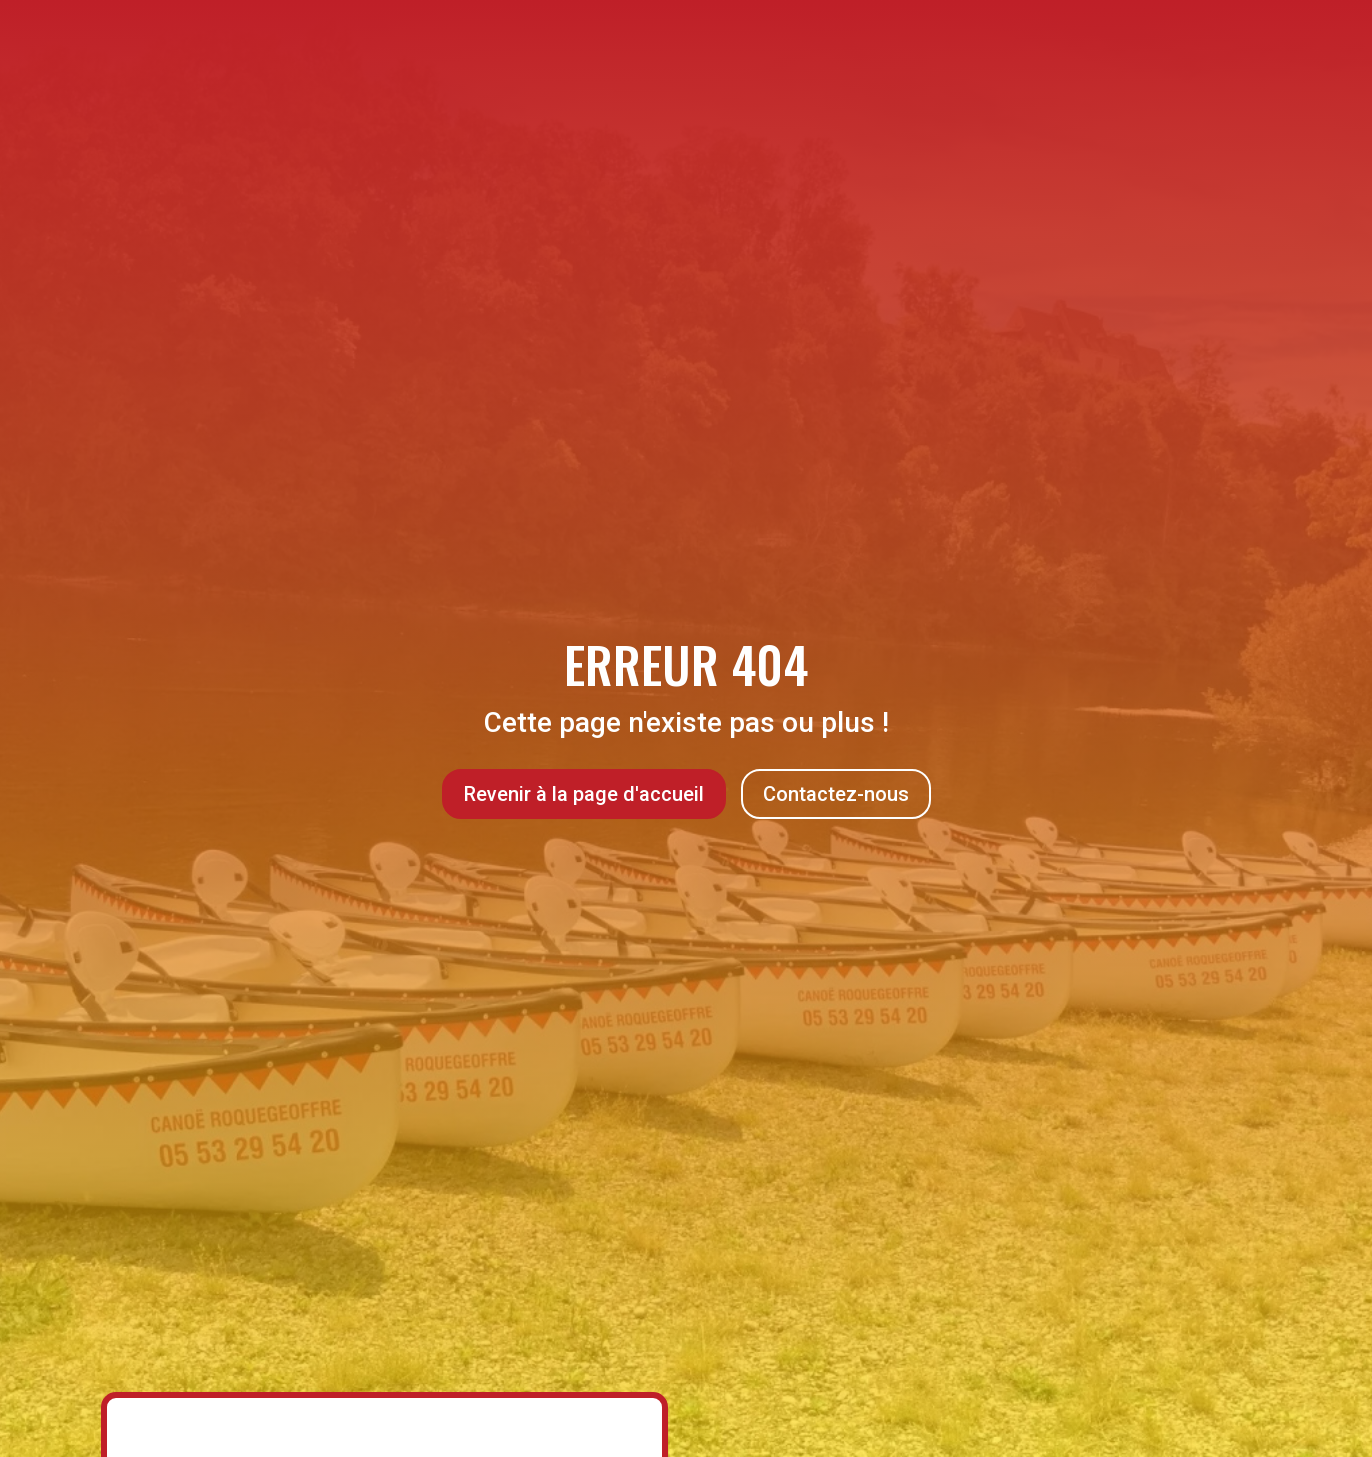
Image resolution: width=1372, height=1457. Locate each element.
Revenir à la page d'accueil (584, 794)
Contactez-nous (836, 794)
